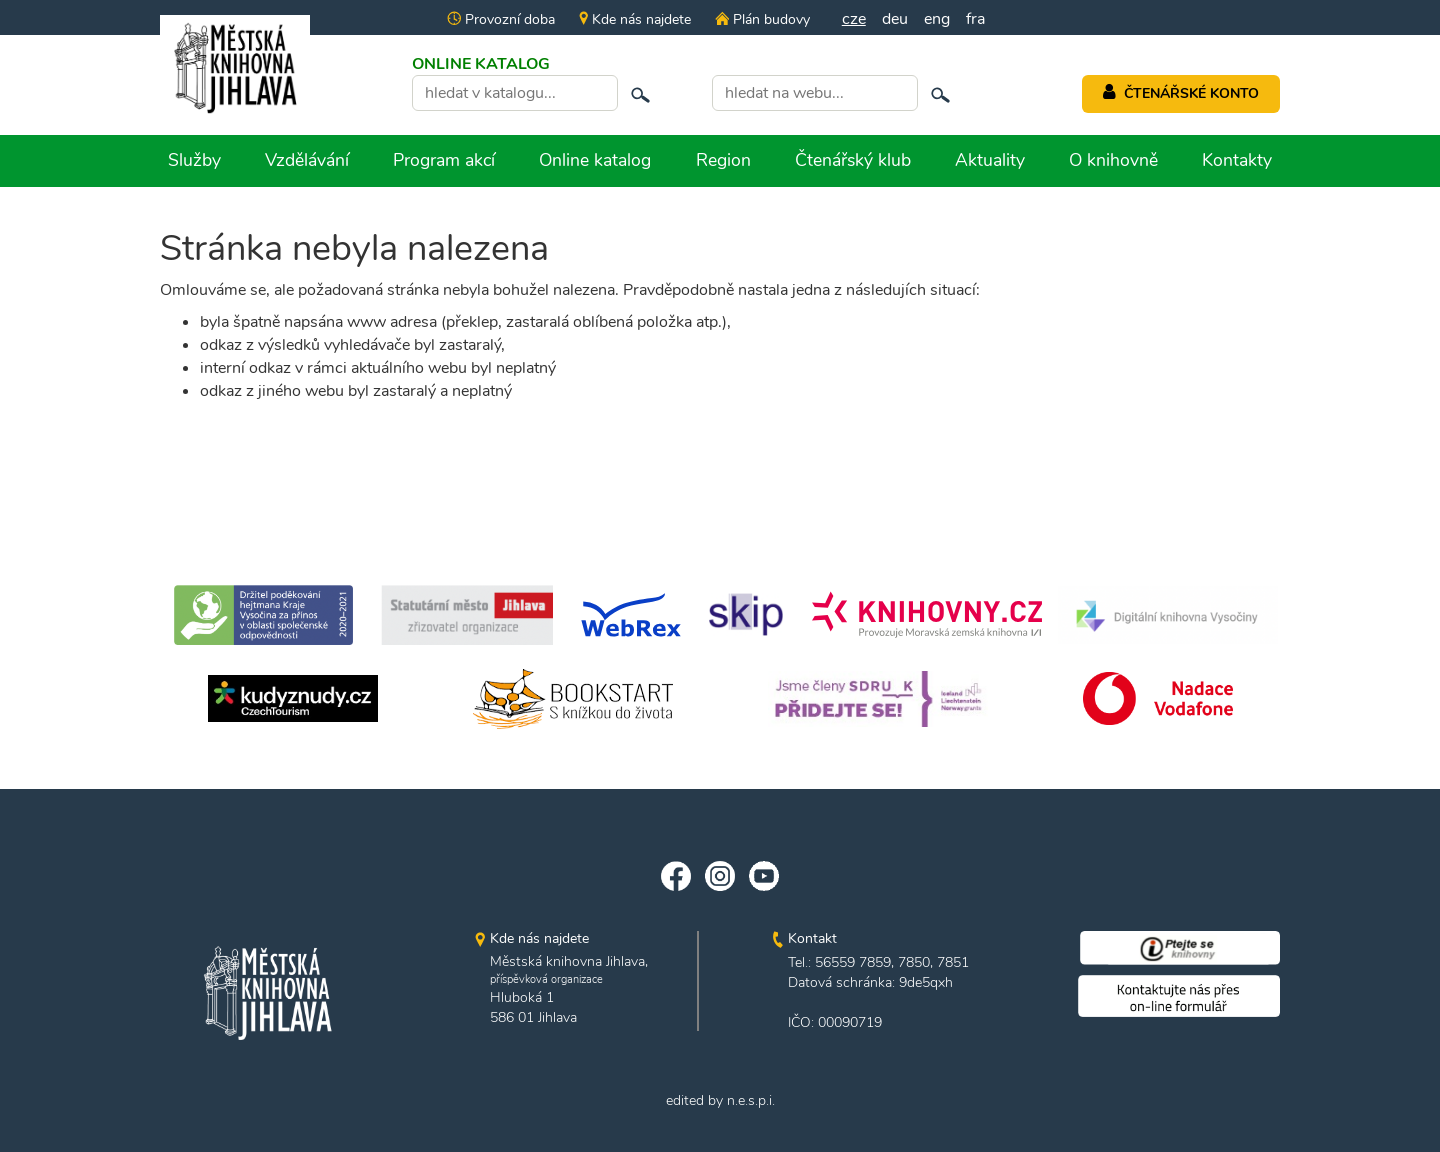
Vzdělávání (307, 160)
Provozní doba (501, 19)
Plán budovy (762, 19)
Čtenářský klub (853, 160)
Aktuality (990, 160)
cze (854, 19)
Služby (194, 160)
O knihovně (1113, 160)
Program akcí (444, 160)
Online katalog (595, 160)
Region (723, 160)
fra (975, 19)
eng (937, 19)
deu (895, 19)
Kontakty (1237, 160)
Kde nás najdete (635, 19)
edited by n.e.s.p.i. (720, 1100)
